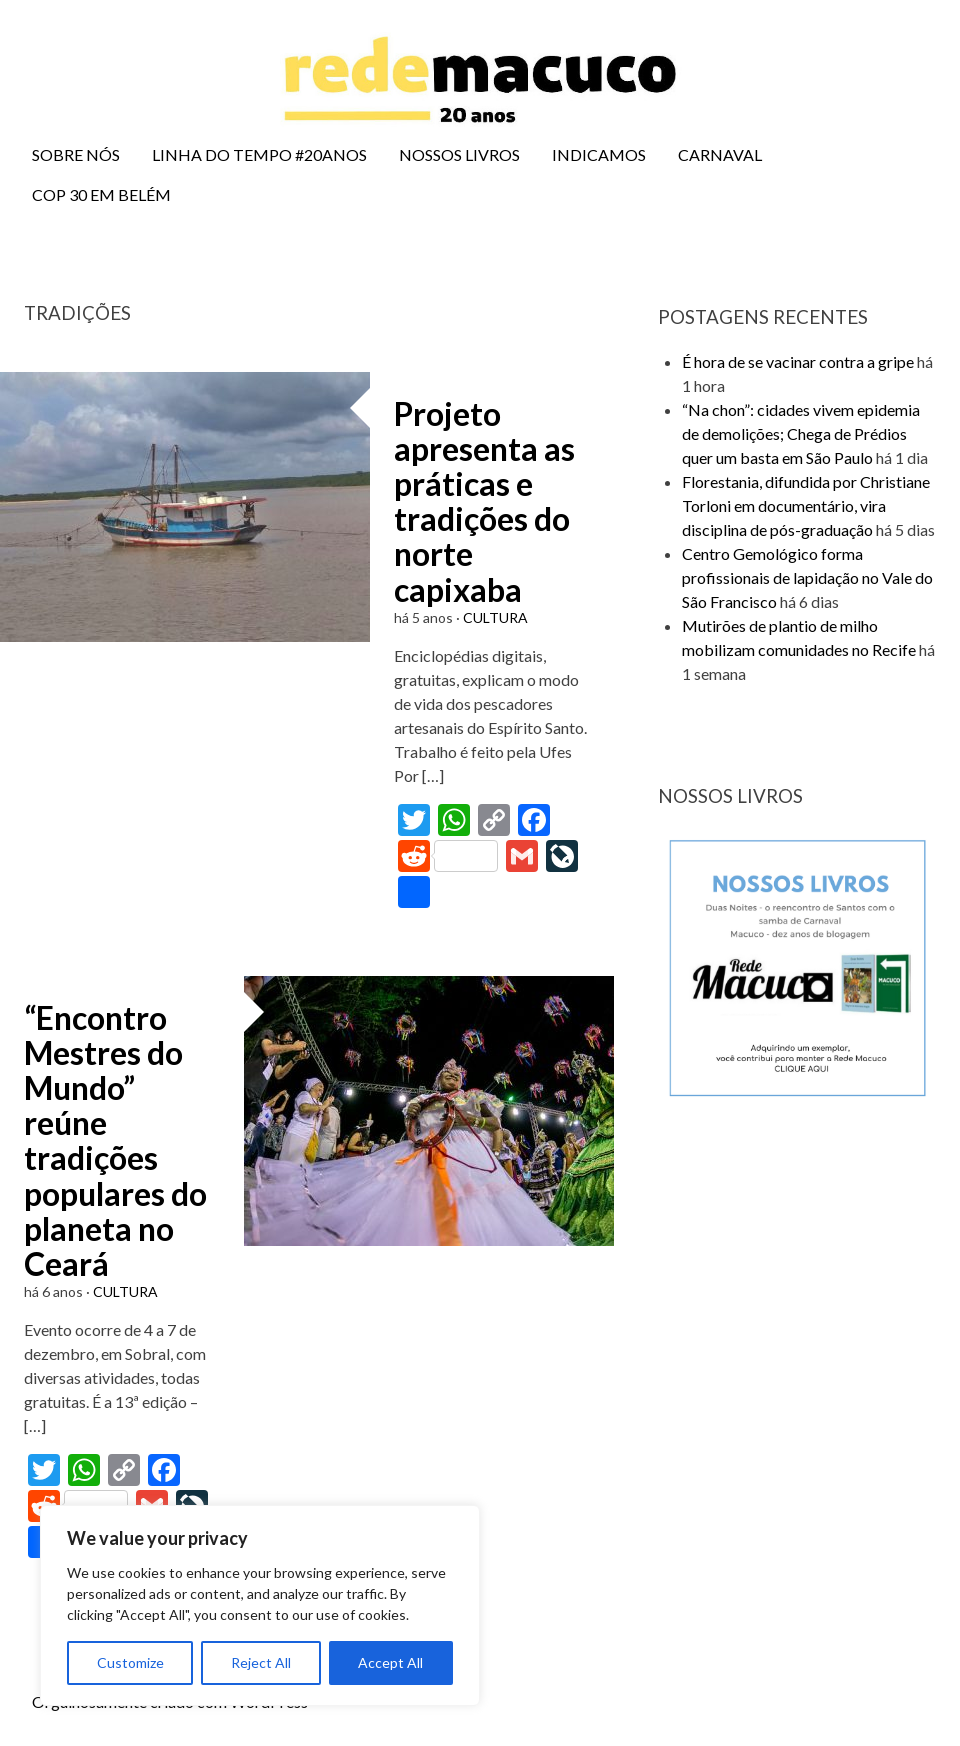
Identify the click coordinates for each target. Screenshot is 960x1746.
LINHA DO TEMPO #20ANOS (259, 154)
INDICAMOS (599, 154)
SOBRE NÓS (76, 154)
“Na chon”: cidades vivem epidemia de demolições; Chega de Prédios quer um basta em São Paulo (801, 433)
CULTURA (495, 617)
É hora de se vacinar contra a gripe (798, 361)
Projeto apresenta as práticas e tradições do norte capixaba (484, 501)
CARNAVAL (720, 154)
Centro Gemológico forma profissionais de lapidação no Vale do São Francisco (807, 577)
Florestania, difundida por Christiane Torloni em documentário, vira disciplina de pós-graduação (806, 505)
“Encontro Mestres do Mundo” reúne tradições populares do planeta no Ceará (115, 1140)
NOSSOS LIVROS (459, 154)
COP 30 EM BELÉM (101, 194)
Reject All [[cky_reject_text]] (261, 1662)
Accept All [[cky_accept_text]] (390, 1662)
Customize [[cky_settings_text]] (130, 1662)
